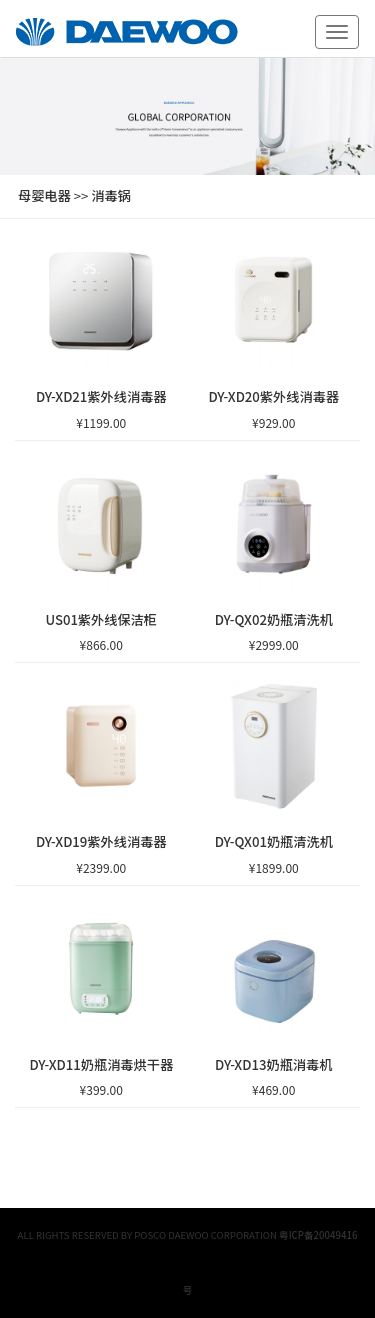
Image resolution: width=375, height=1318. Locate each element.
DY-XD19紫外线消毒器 (101, 841)
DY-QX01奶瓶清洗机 (274, 841)
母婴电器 (44, 195)
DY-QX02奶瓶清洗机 (274, 619)
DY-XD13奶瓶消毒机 (273, 1064)
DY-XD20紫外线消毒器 (273, 396)
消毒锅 (111, 195)
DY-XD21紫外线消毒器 (101, 396)
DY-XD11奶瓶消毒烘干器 (101, 1064)
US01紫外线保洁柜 (101, 619)
